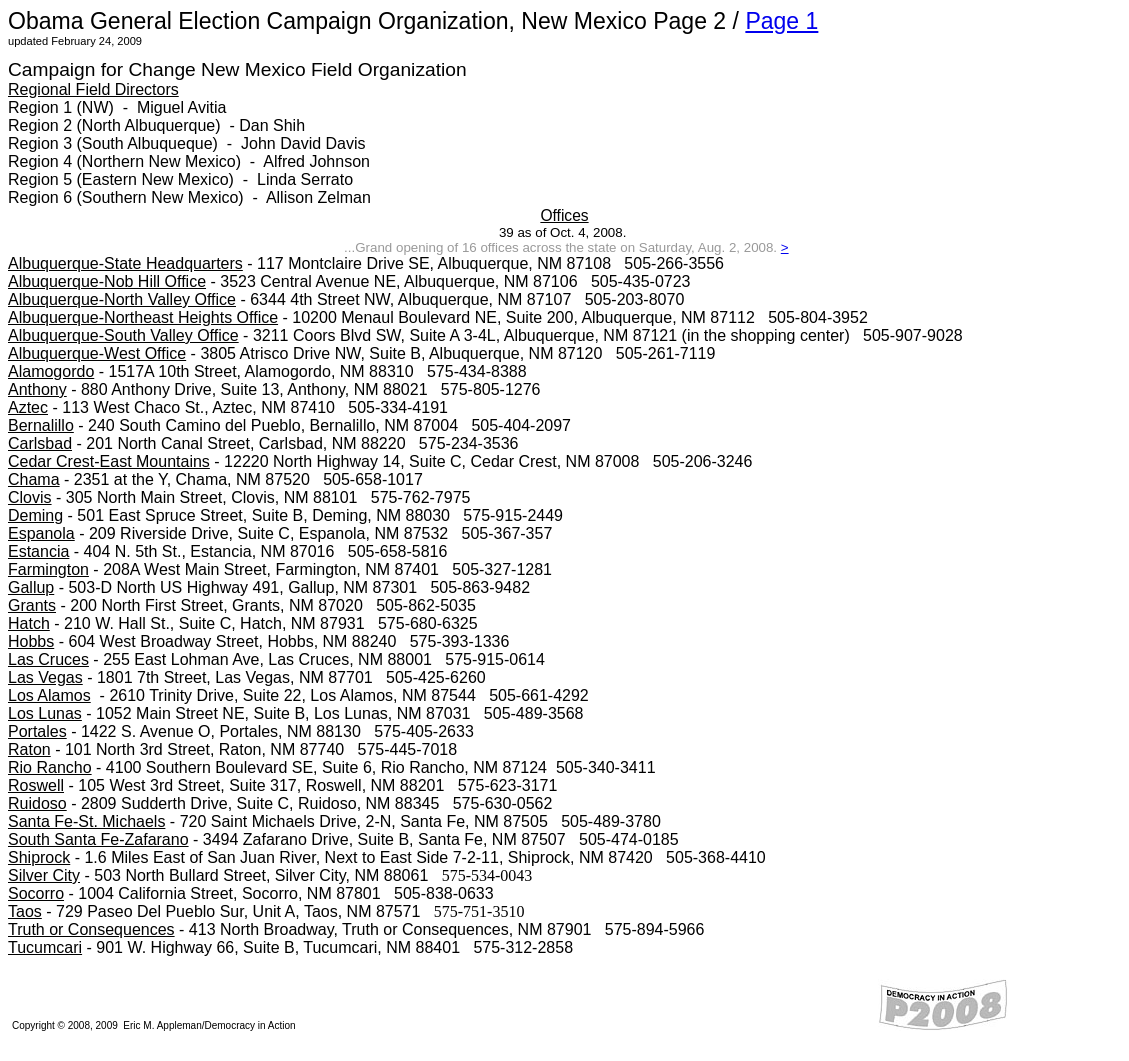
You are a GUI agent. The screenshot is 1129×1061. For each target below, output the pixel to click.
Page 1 (781, 21)
